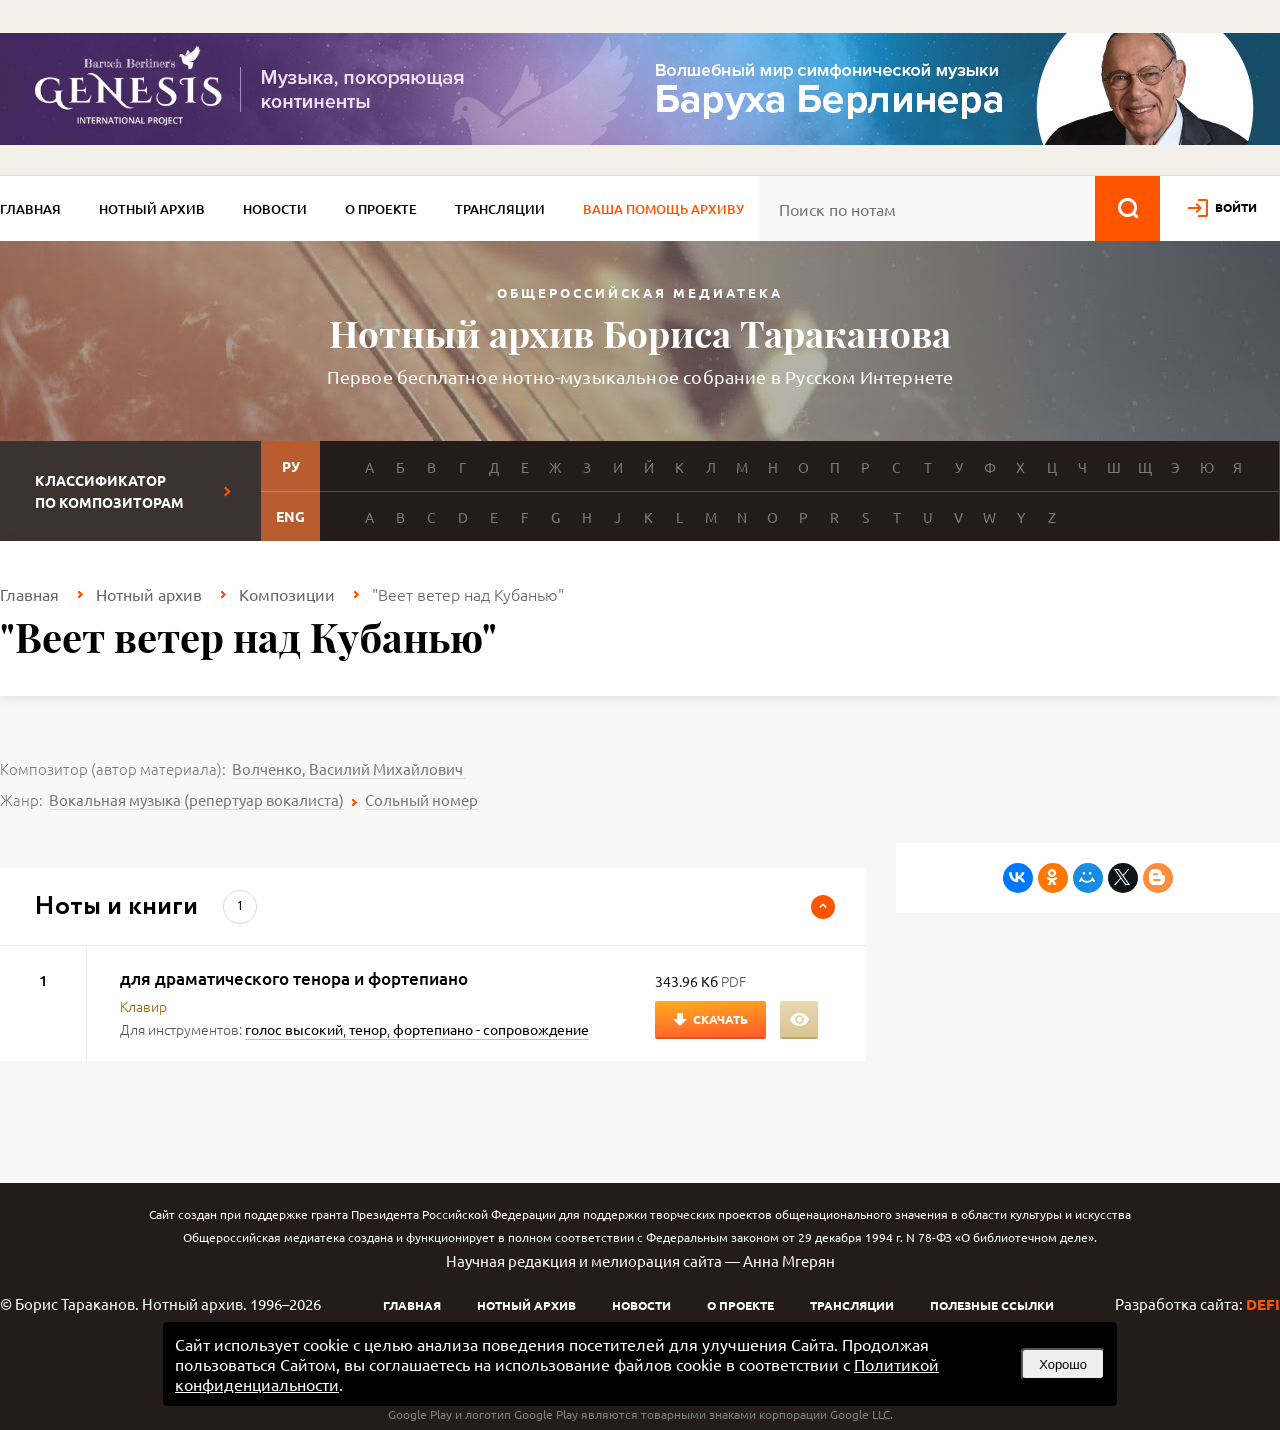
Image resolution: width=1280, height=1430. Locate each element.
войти (1236, 207)
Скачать (720, 1019)
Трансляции (500, 209)
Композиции (287, 594)
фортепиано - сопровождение (491, 1029)
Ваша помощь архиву (663, 209)
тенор (368, 1029)
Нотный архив (152, 209)
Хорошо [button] (1063, 1364)
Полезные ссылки (992, 1305)
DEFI (1263, 1304)
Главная (30, 209)
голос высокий (294, 1029)
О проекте (381, 209)
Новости (275, 209)
